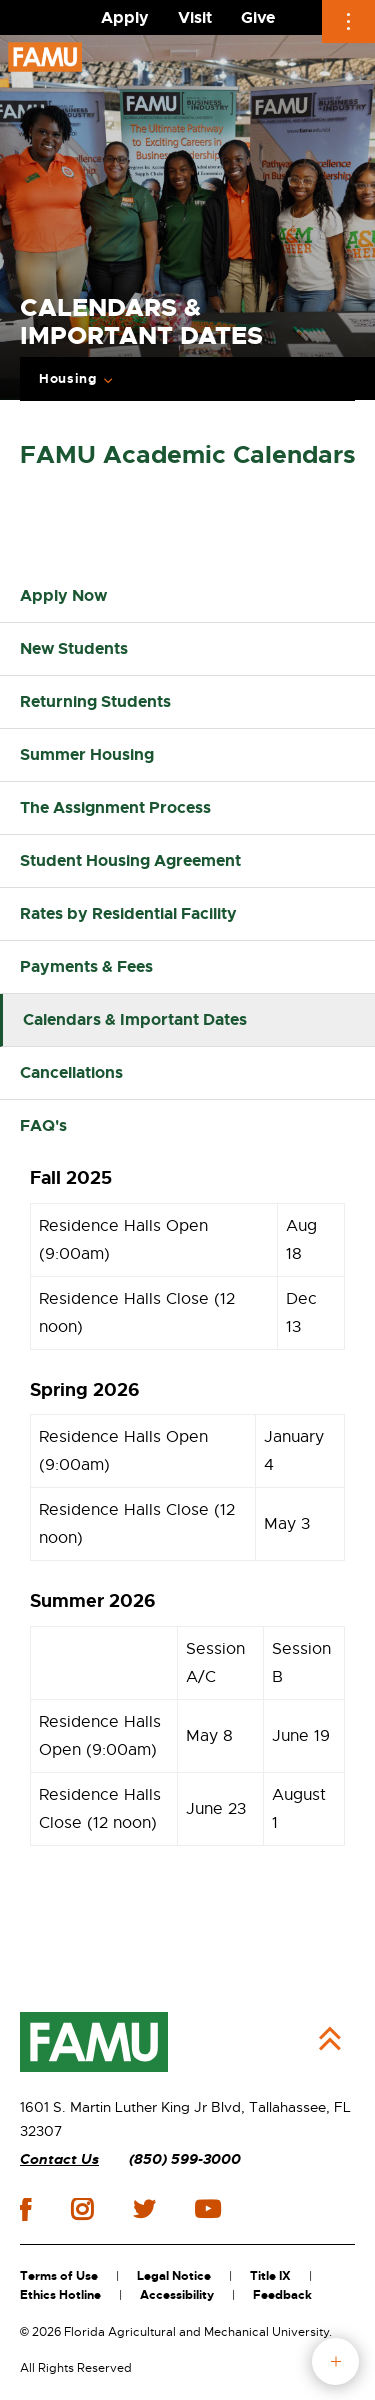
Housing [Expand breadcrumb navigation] (68, 379)
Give (258, 17)
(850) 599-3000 (185, 2159)
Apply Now (63, 595)
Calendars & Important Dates (135, 1019)
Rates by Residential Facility (128, 913)
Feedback (282, 2295)
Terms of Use (59, 2276)
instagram (82, 2209)
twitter (144, 2209)
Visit (195, 17)
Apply (125, 17)
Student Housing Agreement (130, 860)
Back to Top (330, 2039)
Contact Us (59, 2159)
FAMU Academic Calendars (188, 455)
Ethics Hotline (60, 2295)
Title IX (270, 2276)
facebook (25, 2209)
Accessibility (177, 2295)
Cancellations (71, 1072)
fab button (335, 2361)
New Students (74, 648)
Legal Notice (174, 2276)
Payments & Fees (86, 966)
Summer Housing (87, 754)
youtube (207, 2209)
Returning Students (95, 701)
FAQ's (43, 1125)
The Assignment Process (115, 807)
